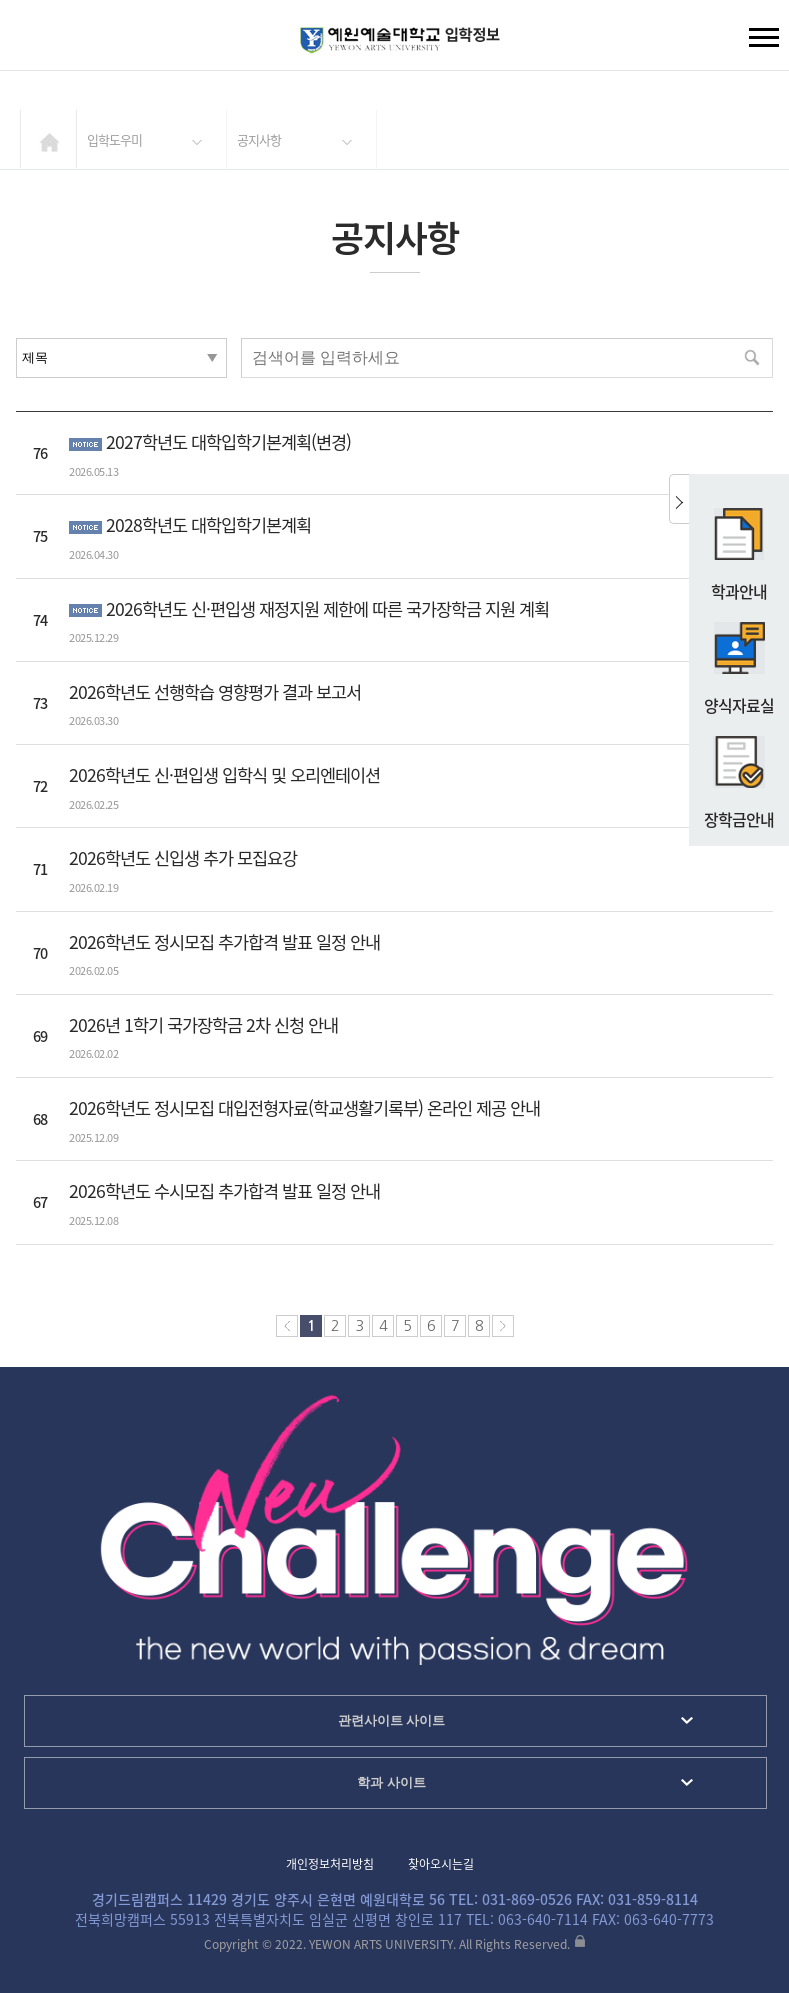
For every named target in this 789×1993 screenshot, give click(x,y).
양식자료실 (739, 660)
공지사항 (259, 139)
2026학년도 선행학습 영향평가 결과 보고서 (215, 692)
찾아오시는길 (441, 1864)
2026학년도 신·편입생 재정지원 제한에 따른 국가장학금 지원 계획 (327, 609)
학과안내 (739, 546)
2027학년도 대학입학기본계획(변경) (228, 442)
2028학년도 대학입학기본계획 (208, 525)
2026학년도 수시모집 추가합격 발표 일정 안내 (224, 1191)
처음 (287, 1326)
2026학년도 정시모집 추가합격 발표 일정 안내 (224, 942)
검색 (31, 40)
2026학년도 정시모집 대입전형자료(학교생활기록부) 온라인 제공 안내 (304, 1108)
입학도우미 (114, 139)
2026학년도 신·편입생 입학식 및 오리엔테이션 (224, 775)
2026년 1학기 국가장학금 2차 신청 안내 (203, 1025)
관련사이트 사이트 (392, 1720)
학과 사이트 (391, 1782)
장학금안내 (739, 774)
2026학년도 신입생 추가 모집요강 (183, 858)
